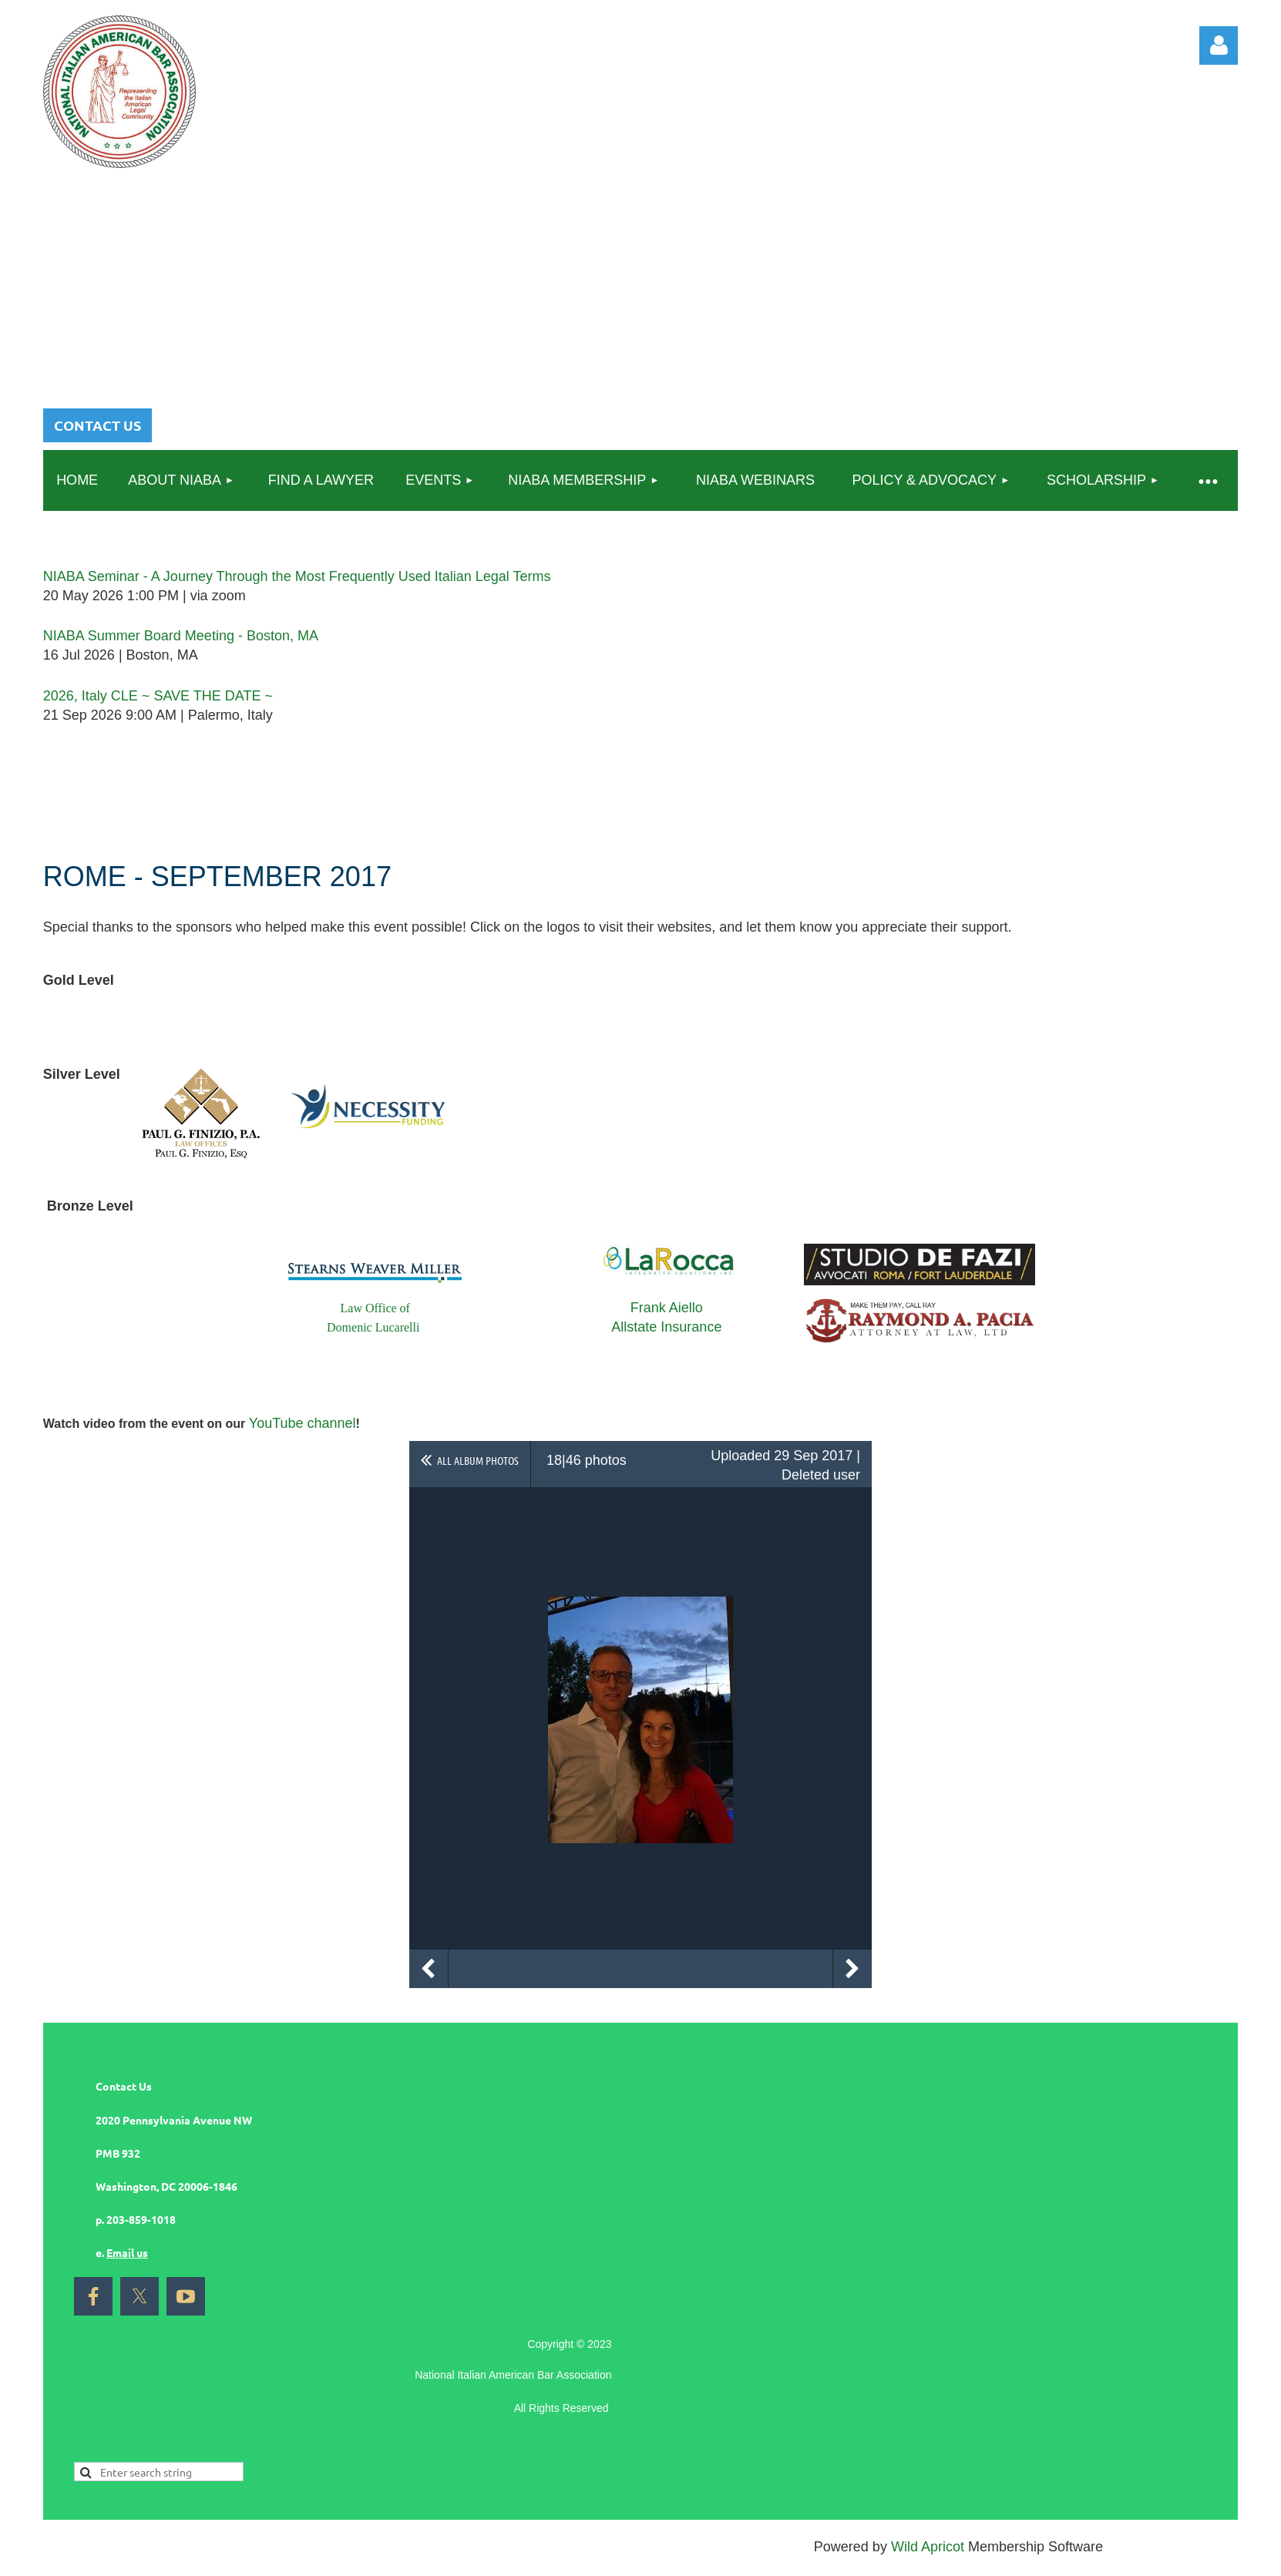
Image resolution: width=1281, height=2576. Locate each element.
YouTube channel (302, 1423)
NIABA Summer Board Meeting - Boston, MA (180, 635)
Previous (428, 1969)
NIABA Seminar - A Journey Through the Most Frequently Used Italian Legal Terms (297, 576)
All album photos (478, 1460)
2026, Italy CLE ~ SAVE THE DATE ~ (158, 696)
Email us (127, 2252)
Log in (1218, 45)
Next (852, 1969)
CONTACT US (97, 425)
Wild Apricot (927, 2546)
